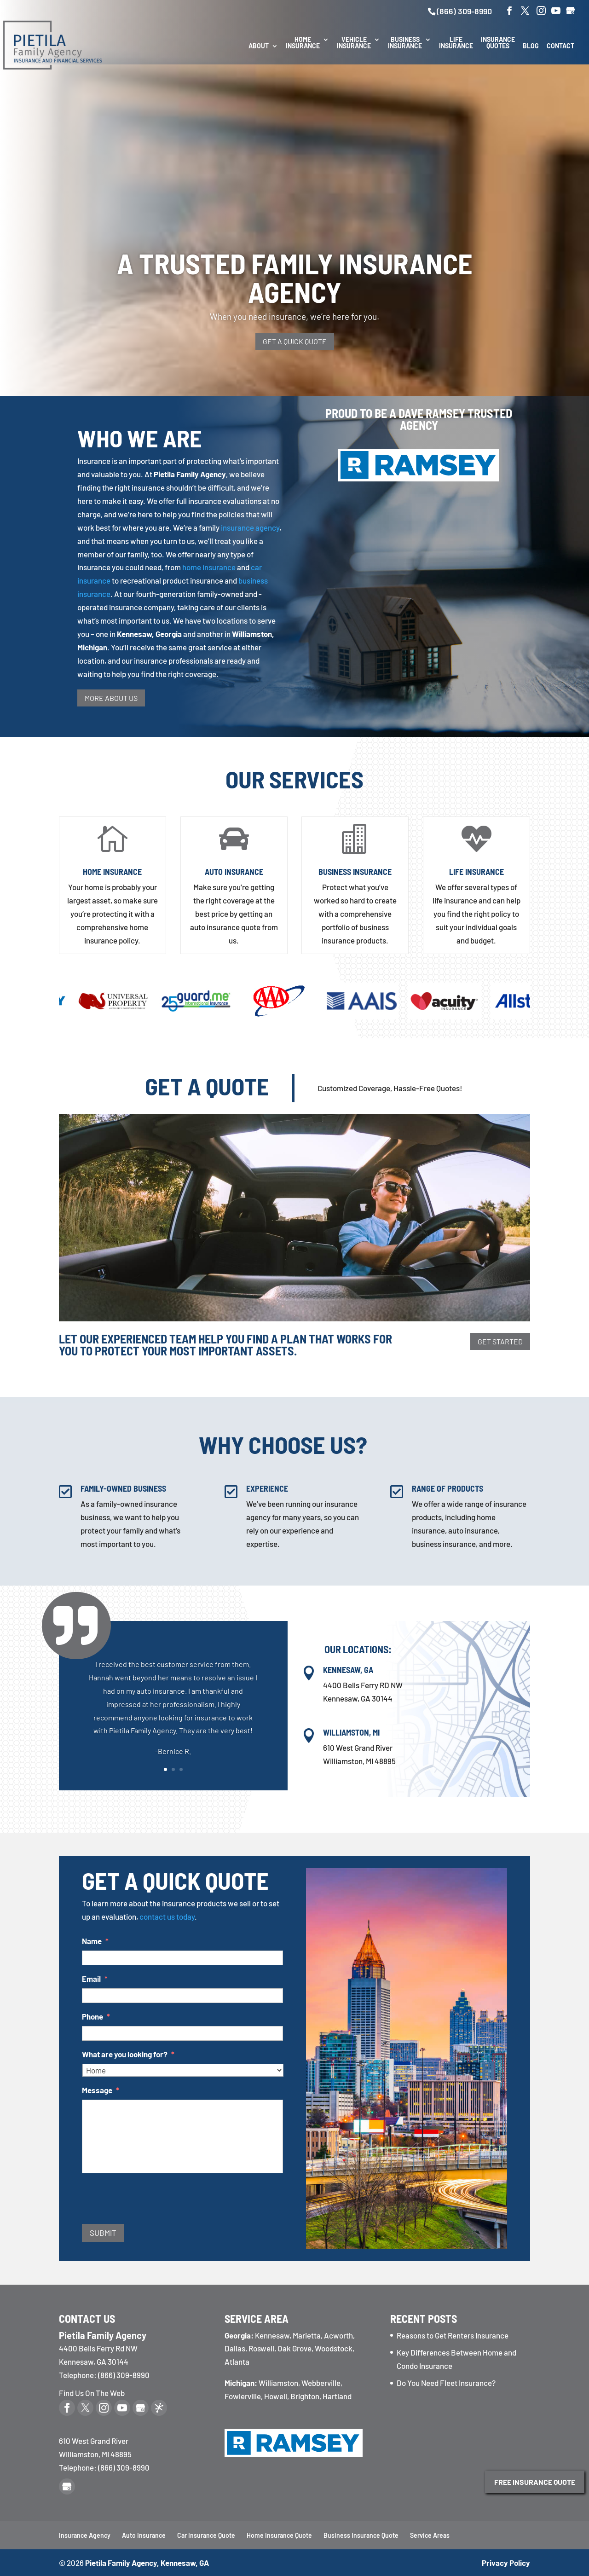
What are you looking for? (128, 2054)
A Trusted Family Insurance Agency (295, 277)
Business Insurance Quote (360, 2535)
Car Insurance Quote (206, 2535)
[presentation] (152, 2201)
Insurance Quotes (498, 43)
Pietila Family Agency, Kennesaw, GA (147, 2562)
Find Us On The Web (92, 2392)
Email (95, 1978)
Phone (96, 2016)
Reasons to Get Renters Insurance (452, 2335)
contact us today (167, 1916)
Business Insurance (405, 43)
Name (95, 1940)
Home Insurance (303, 43)
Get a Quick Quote (295, 341)
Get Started (500, 1341)
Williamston (278, 2382)
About (258, 46)
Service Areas (430, 2535)
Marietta (307, 2335)
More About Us (111, 698)
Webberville (321, 2382)
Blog (531, 46)
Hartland (337, 2396)
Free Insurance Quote (534, 2482)
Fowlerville (243, 2396)
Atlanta (237, 2361)
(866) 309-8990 (464, 11)
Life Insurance (456, 43)
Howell (275, 2396)
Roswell (261, 2348)
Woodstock (333, 2348)
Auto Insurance (234, 872)
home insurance (209, 567)
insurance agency (250, 527)
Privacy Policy (506, 2562)
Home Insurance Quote (279, 2535)
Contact (560, 46)
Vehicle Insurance (354, 43)
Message (100, 2090)
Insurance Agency (84, 2535)
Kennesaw (272, 2335)
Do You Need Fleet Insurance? (446, 2382)
